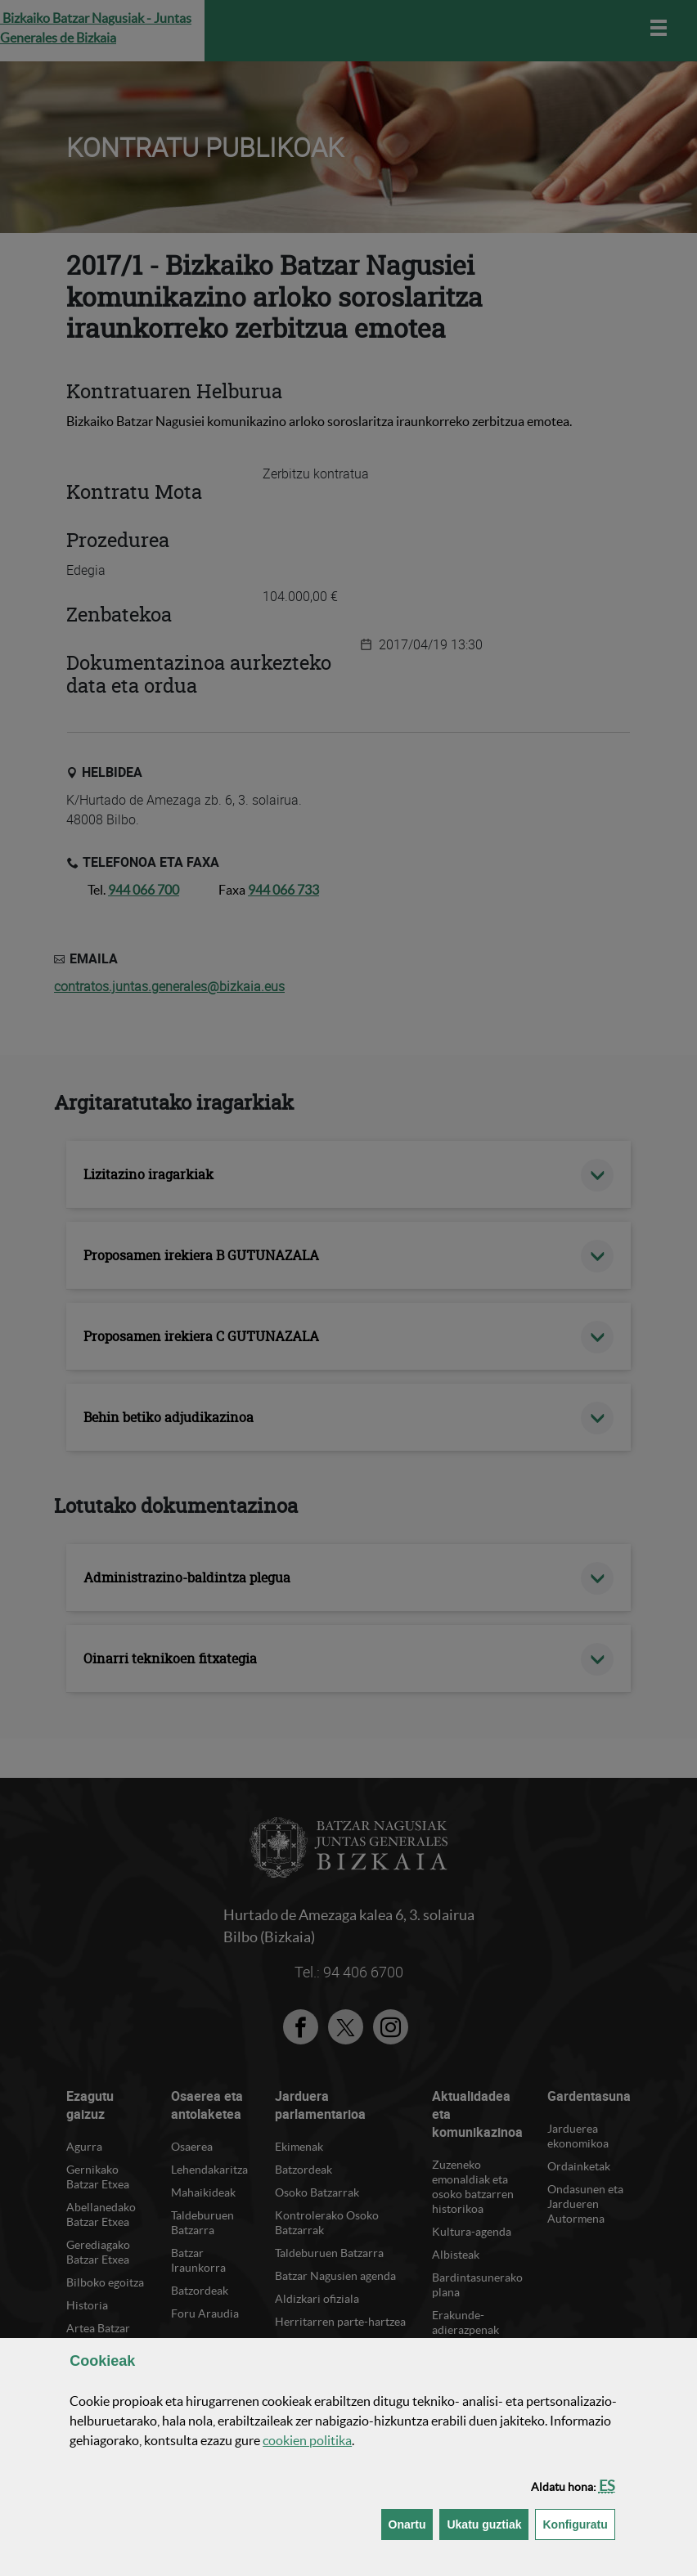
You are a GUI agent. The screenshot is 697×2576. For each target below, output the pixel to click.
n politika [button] (307, 2440)
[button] (607, 2485)
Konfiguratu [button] (578, 2523)
